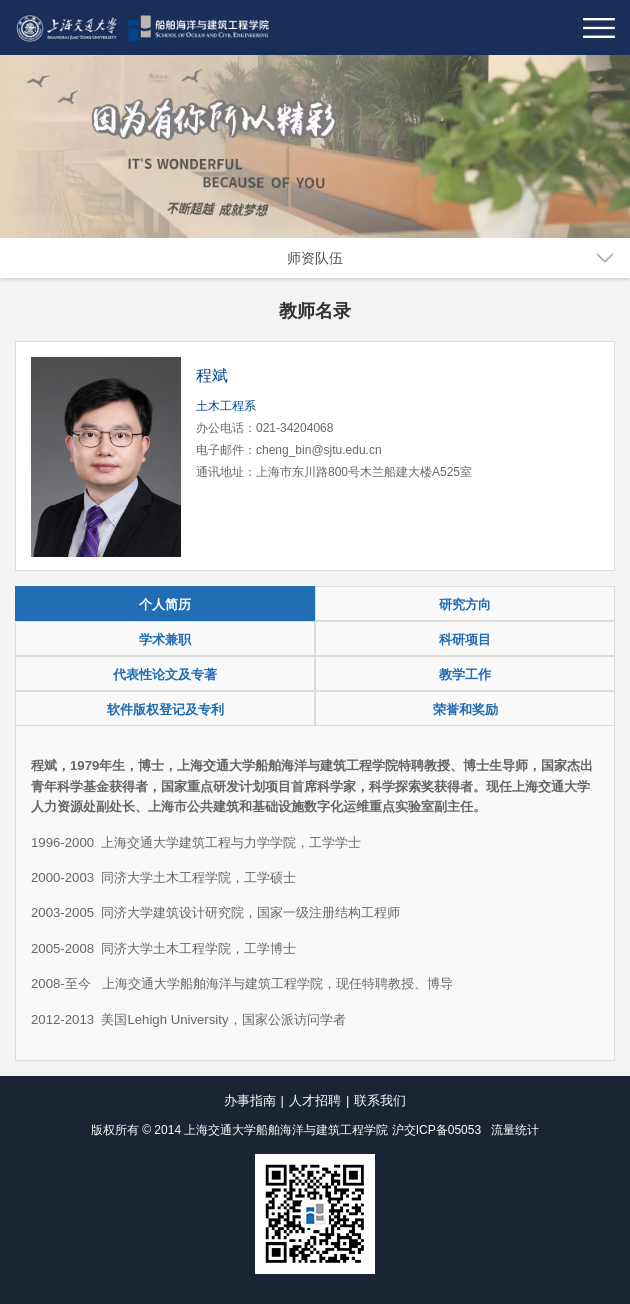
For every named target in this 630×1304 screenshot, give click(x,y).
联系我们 (380, 1100)
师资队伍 (315, 258)
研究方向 (465, 604)
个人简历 (165, 604)
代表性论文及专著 (165, 674)
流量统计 (515, 1130)
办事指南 (250, 1100)
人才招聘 (315, 1100)
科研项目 (465, 639)
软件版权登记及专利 (165, 709)
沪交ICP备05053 (436, 1130)
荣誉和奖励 (465, 709)
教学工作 (465, 674)
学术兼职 (165, 639)
